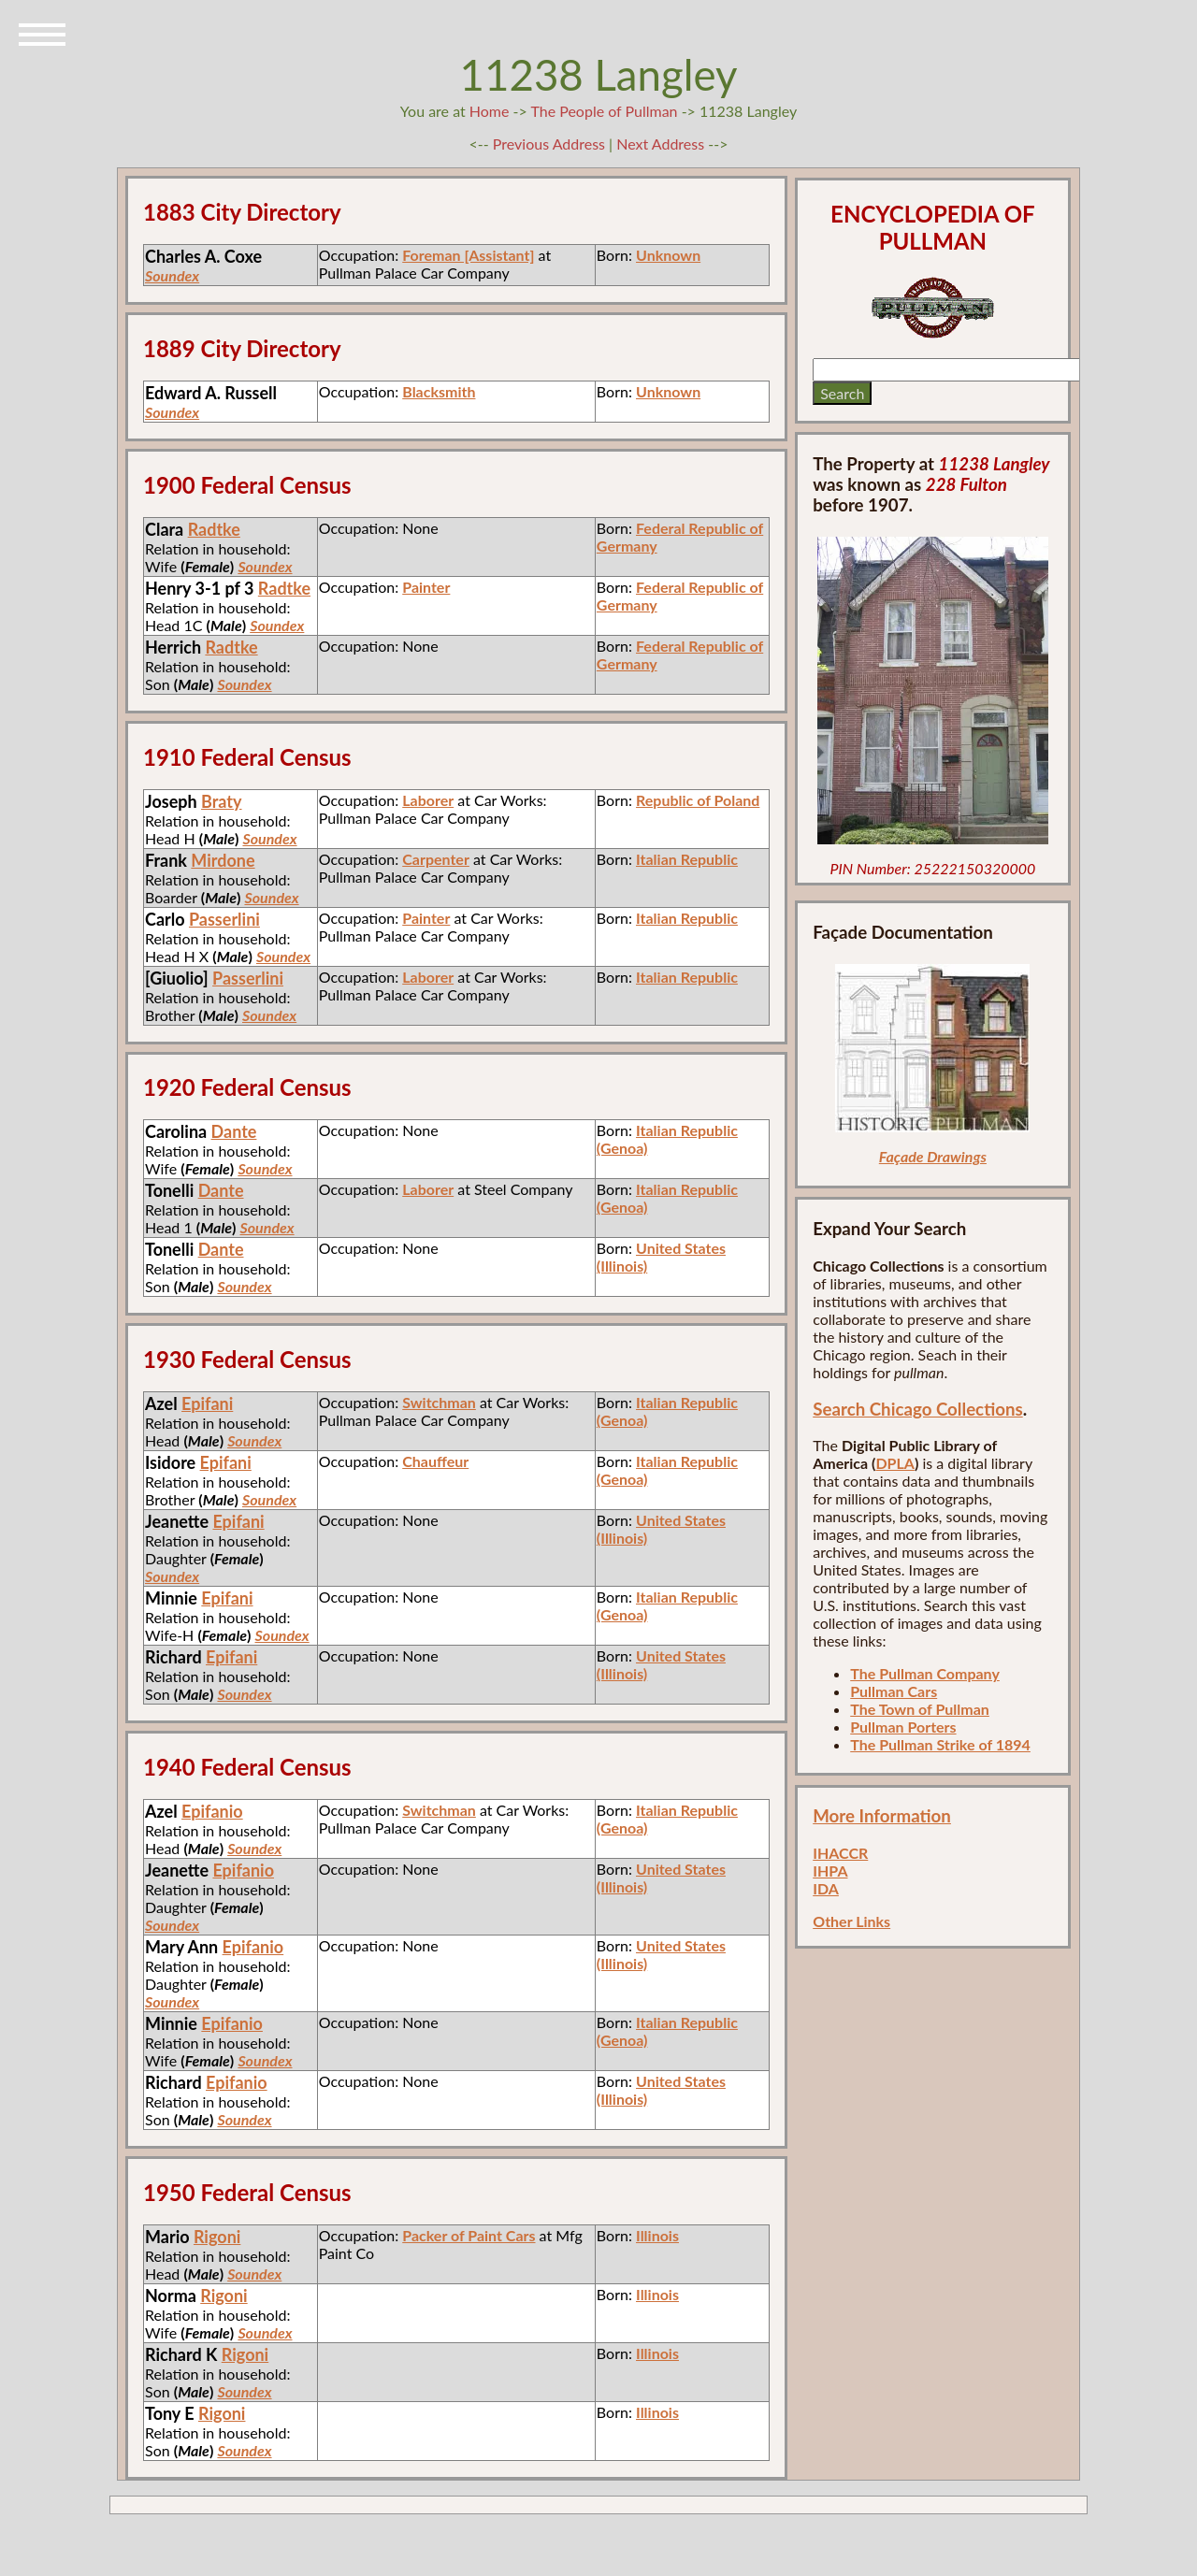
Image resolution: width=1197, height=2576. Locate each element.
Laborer (428, 800)
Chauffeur (435, 1461)
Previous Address (549, 143)
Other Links (851, 1921)
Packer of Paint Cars (468, 2235)
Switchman (439, 1402)
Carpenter (435, 859)
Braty (221, 801)
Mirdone (222, 860)
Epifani (207, 1403)
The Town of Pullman (919, 1709)
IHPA (830, 1870)
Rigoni (217, 2236)
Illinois (657, 2235)
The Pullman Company (925, 1673)
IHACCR (840, 1853)
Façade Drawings (933, 1156)
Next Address (662, 143)
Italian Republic (687, 859)
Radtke (214, 529)
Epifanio (212, 1811)
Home (489, 111)
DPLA (895, 1463)
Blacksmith (438, 391)
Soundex (172, 275)
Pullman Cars (893, 1691)
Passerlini (224, 919)
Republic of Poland (697, 800)
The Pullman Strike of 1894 (940, 1744)
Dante (234, 1131)
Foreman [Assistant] (468, 255)
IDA (826, 1888)
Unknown (668, 255)
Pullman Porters (903, 1726)
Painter (426, 587)
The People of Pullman (603, 111)
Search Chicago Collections (917, 1409)
